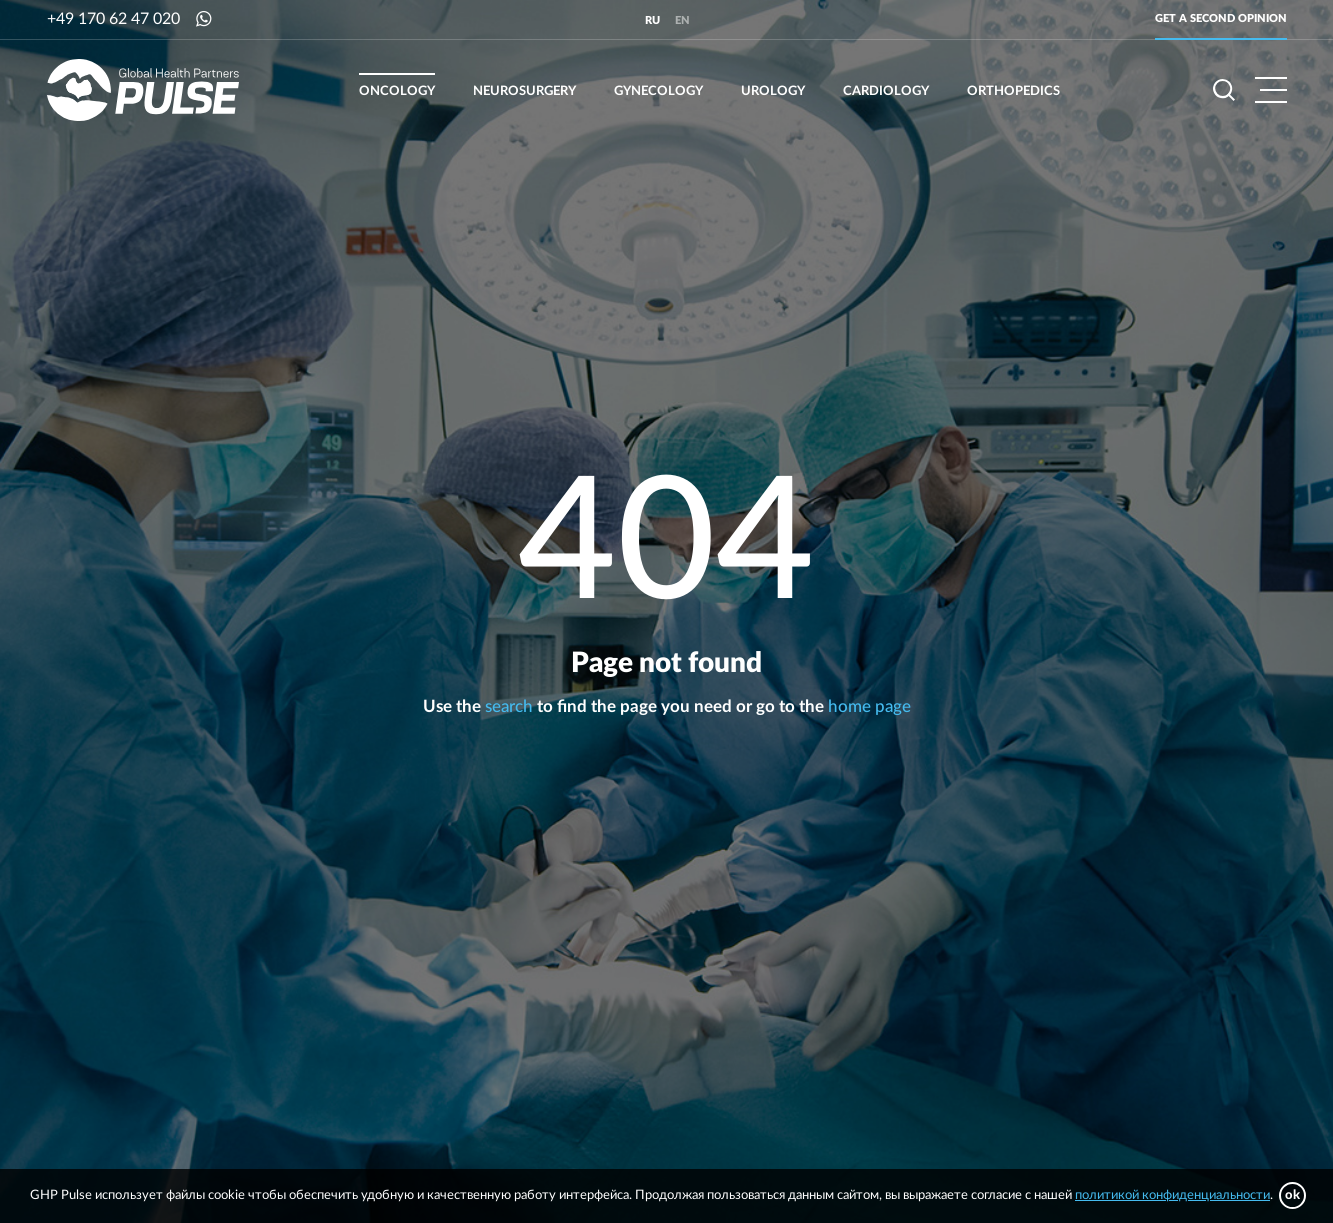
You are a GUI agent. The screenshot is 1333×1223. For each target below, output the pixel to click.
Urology (773, 91)
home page (869, 706)
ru (652, 20)
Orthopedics (1013, 91)
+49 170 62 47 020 (113, 19)
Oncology (397, 91)
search (509, 706)
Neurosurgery (524, 91)
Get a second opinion (1221, 18)
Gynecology (658, 91)
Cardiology (886, 91)
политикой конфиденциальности (1172, 1195)
